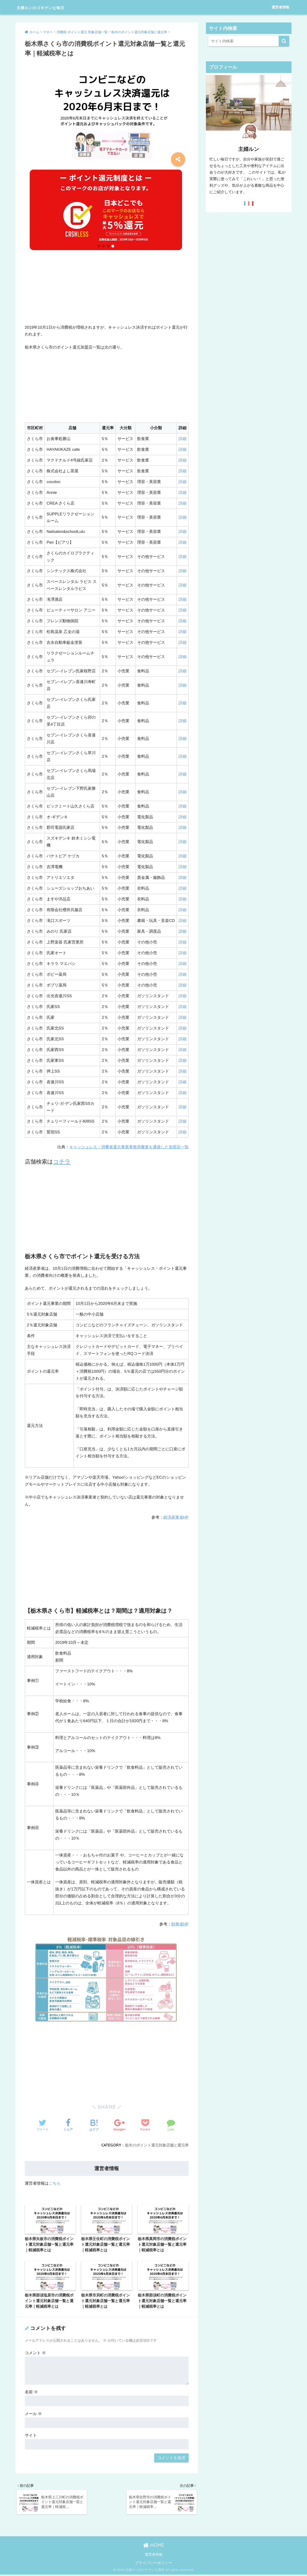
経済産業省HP (176, 1517)
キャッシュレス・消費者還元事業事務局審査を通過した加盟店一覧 (129, 1147)
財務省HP (180, 1924)
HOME (153, 2546)
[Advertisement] (107, 291)
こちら (55, 2183)
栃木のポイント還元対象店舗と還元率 (157, 2145)
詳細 (182, 439)
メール (33, 2414)
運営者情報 (280, 7)
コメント (35, 2353)
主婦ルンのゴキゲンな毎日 (51, 7)
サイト (31, 2436)
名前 (31, 2392)
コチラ (62, 1161)
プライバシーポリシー (153, 2564)
